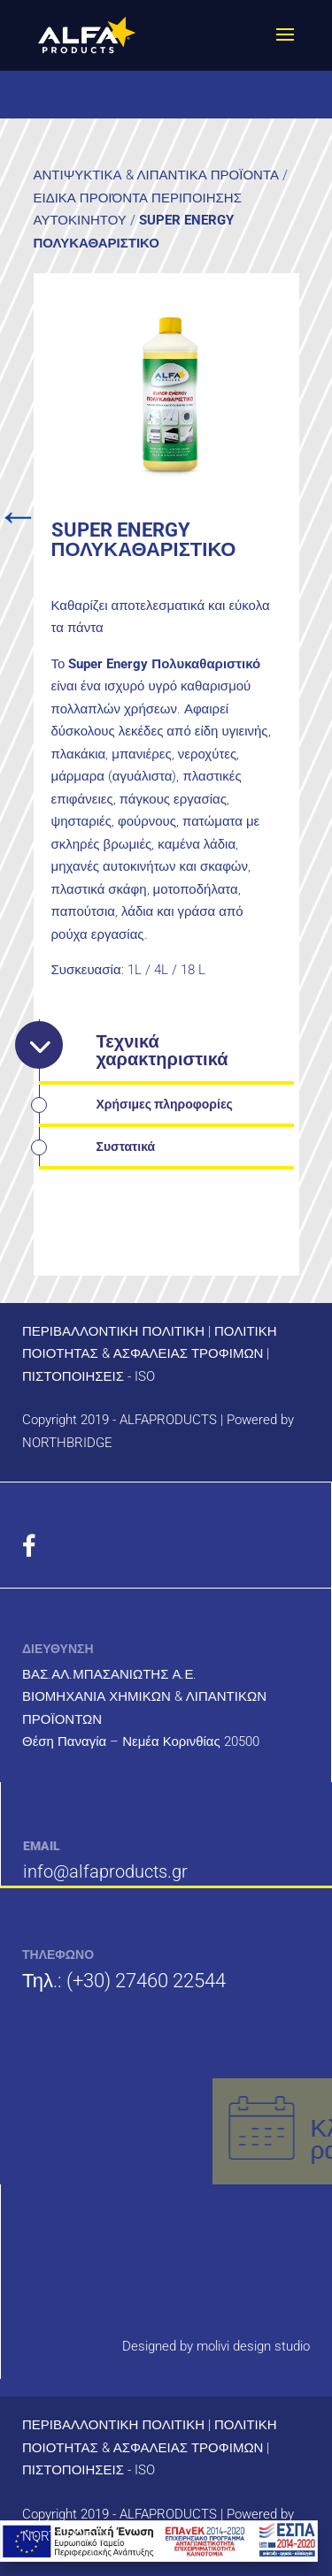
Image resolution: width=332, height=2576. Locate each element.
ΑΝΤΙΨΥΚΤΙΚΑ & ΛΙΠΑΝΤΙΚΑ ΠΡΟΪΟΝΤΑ (156, 175)
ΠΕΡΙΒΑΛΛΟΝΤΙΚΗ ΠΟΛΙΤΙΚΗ (113, 1331)
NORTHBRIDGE (67, 1443)
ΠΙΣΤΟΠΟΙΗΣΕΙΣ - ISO (88, 1376)
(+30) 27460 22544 (146, 1981)
